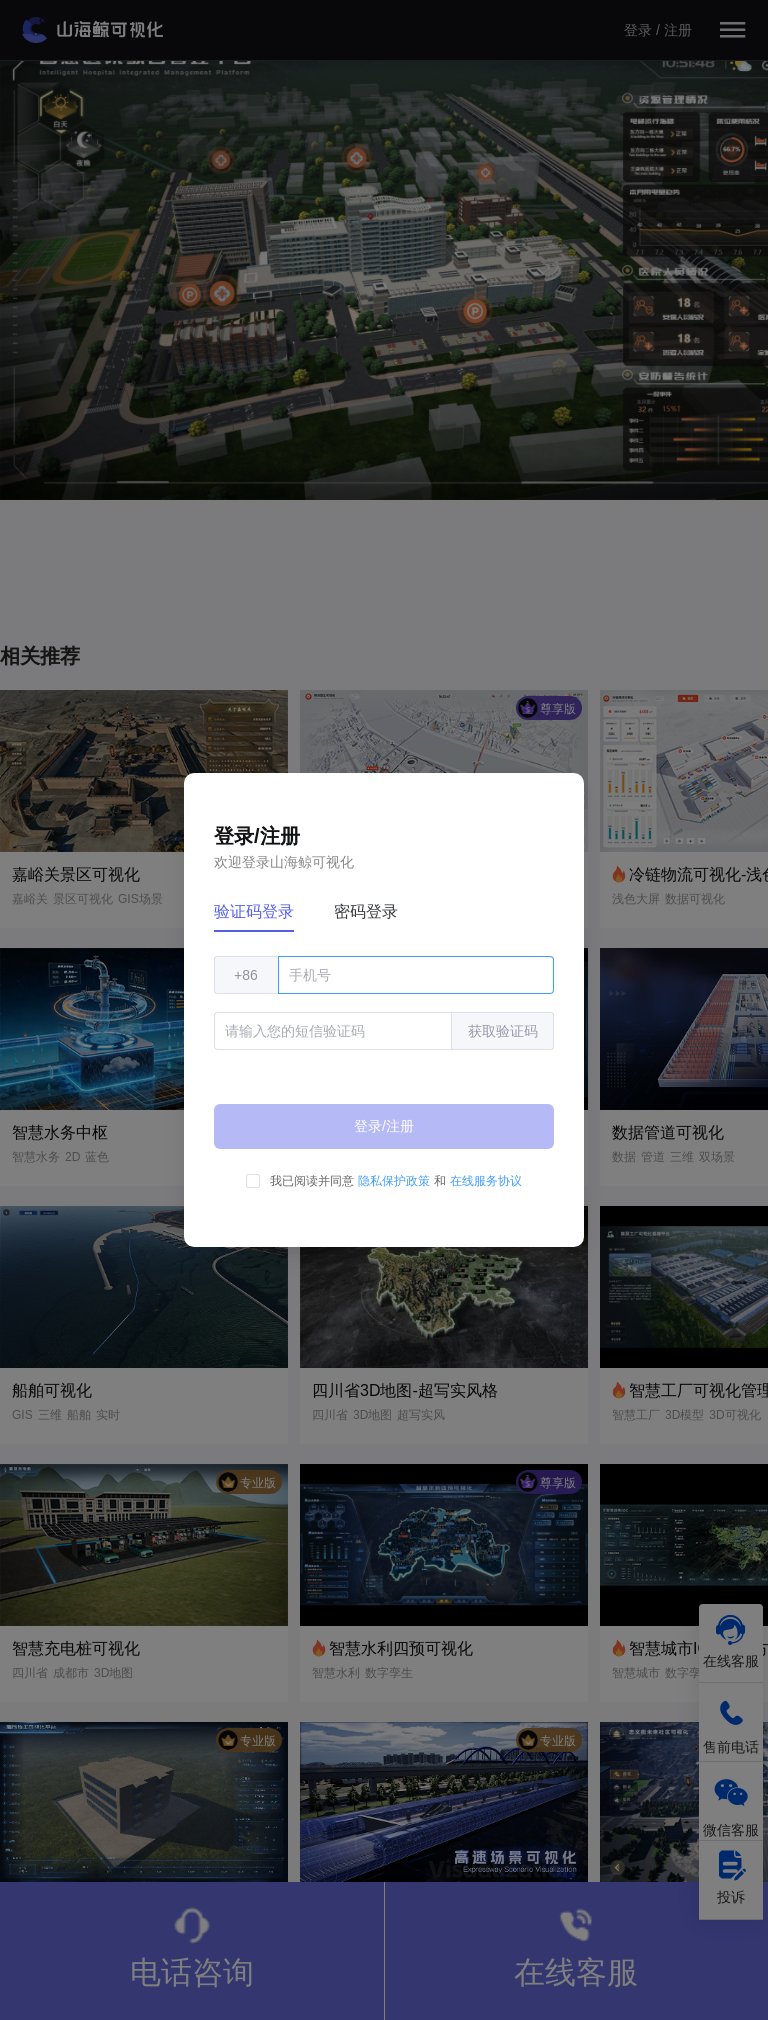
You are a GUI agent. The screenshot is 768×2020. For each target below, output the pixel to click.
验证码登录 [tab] (254, 911)
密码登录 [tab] (366, 911)
